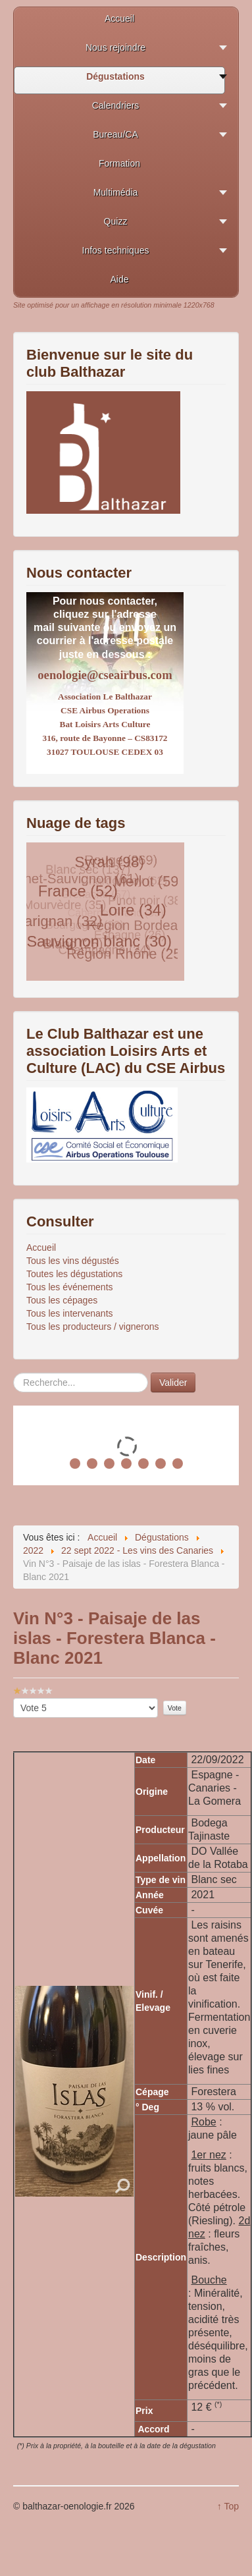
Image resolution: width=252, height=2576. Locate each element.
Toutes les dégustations (74, 1274)
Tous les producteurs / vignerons (92, 1326)
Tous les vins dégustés (72, 1260)
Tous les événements (69, 1287)
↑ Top (228, 2506)
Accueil (41, 1247)
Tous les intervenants (69, 1313)
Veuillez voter (13, 1698)
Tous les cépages (61, 1300)
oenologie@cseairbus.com (105, 675)
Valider (173, 1382)
